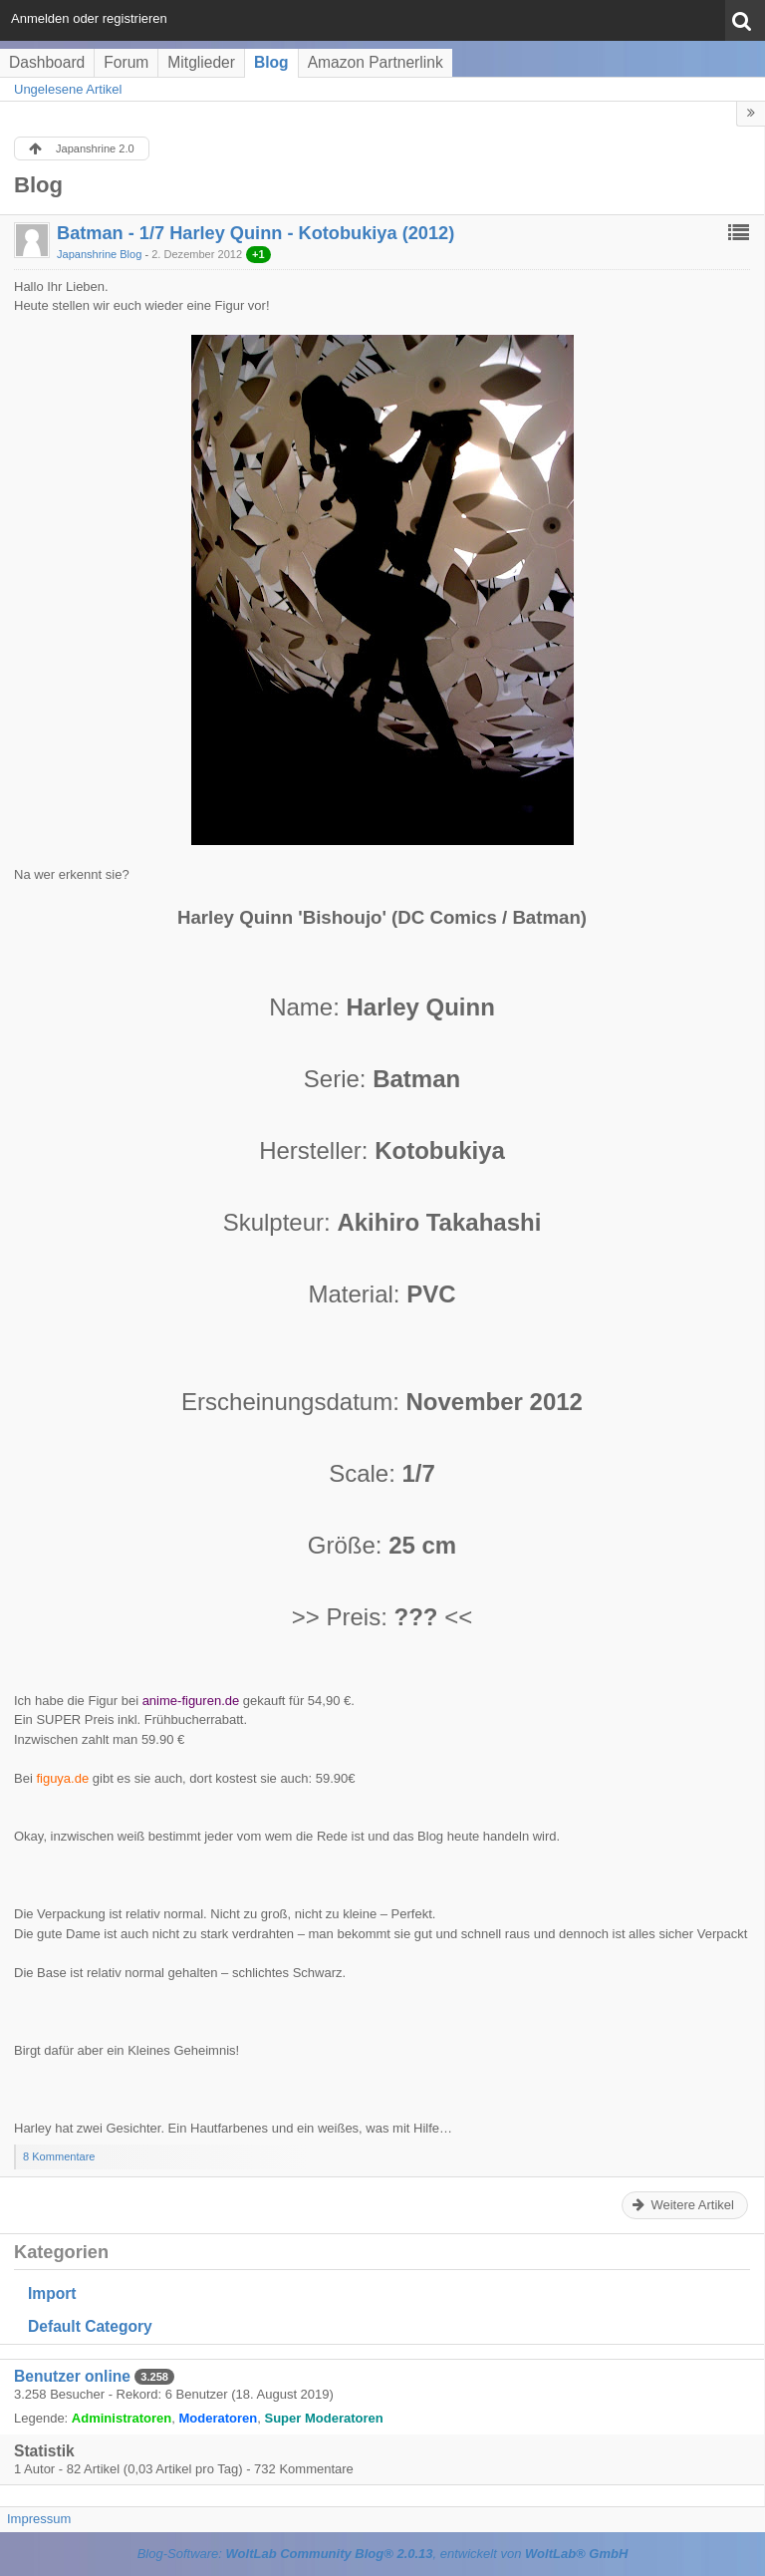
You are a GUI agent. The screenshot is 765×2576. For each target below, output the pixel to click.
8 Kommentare (59, 2156)
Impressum (39, 2518)
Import (52, 2293)
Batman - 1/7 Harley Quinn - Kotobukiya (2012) (255, 233)
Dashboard (47, 62)
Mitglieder (201, 62)
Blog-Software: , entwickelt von (383, 2553)
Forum (126, 62)
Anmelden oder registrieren (89, 18)
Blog (271, 62)
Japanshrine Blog (99, 254)
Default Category (90, 2326)
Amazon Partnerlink (375, 62)
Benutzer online (72, 2376)
